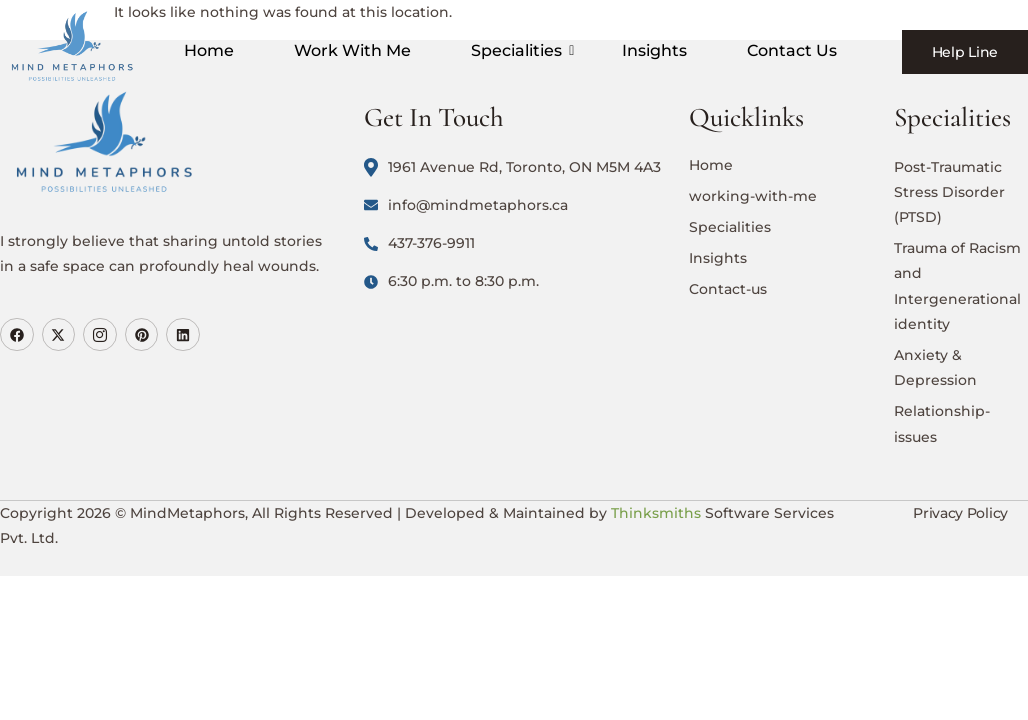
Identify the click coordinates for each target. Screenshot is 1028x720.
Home (209, 50)
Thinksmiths (656, 513)
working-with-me (753, 196)
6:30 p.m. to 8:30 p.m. (451, 281)
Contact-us (728, 289)
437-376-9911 (419, 243)
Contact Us (792, 50)
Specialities (520, 50)
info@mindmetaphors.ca (466, 205)
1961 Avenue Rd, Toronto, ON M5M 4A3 (512, 167)
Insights (654, 50)
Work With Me (352, 50)
